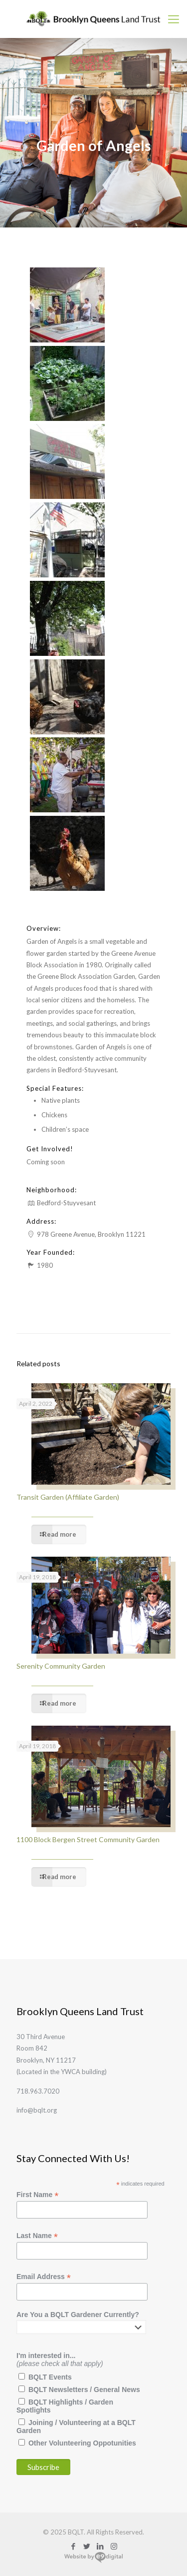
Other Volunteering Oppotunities (82, 2443)
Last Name (37, 2236)
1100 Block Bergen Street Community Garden (88, 1839)
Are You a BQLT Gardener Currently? (77, 2315)
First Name (37, 2195)
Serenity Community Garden (60, 1666)
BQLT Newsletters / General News (84, 2390)
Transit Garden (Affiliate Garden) (67, 1497)
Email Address (43, 2277)
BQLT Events (50, 2377)
